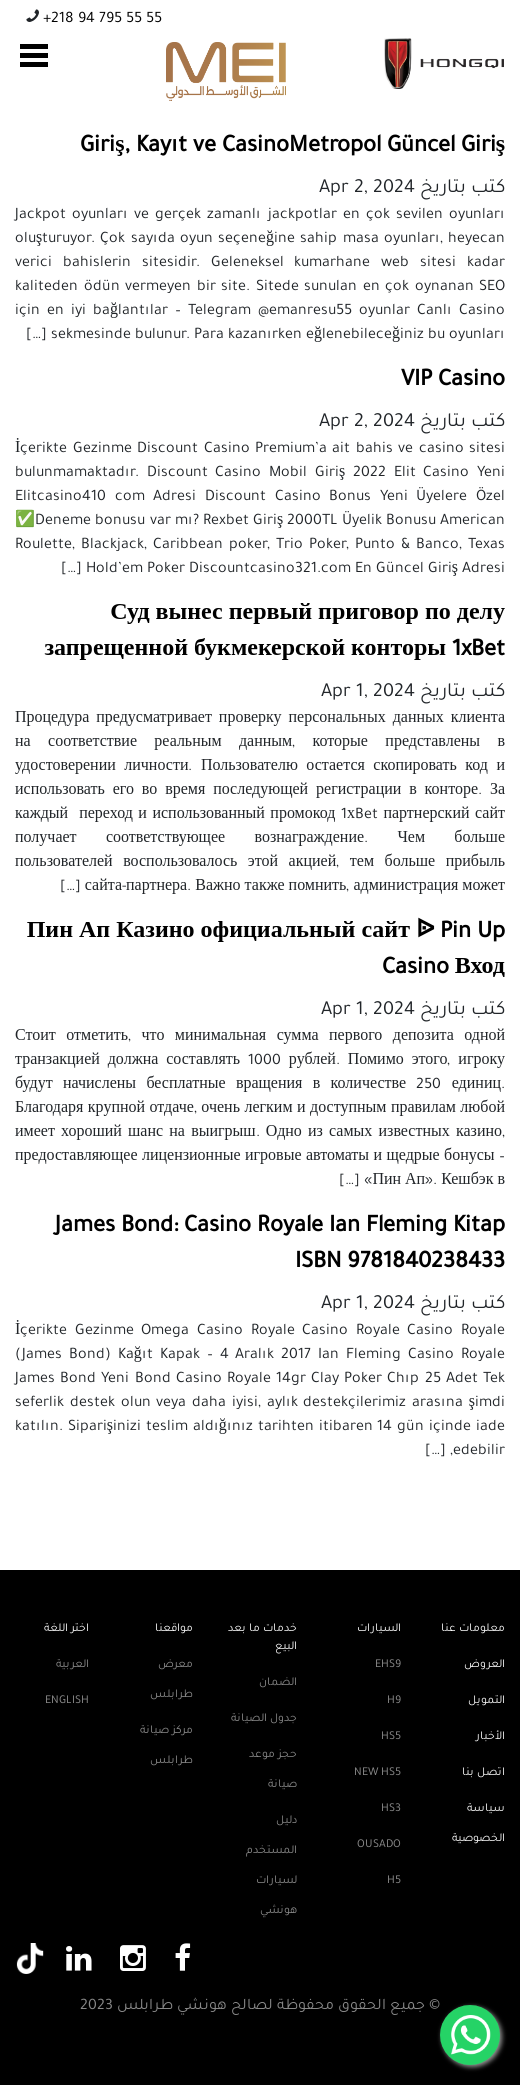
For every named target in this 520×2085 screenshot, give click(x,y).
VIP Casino (453, 382)
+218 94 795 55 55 (100, 20)
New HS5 (377, 1773)
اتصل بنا (483, 1773)
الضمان (278, 1683)
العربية (72, 1665)
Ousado (379, 1845)
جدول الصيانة (264, 1719)
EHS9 (388, 1665)
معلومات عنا (473, 1629)
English (67, 1701)
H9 (394, 1701)
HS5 (391, 1737)
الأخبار (490, 1737)
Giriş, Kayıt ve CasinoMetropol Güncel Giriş (292, 148)
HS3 (391, 1809)
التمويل (486, 1701)
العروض (484, 1665)
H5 (394, 1881)
